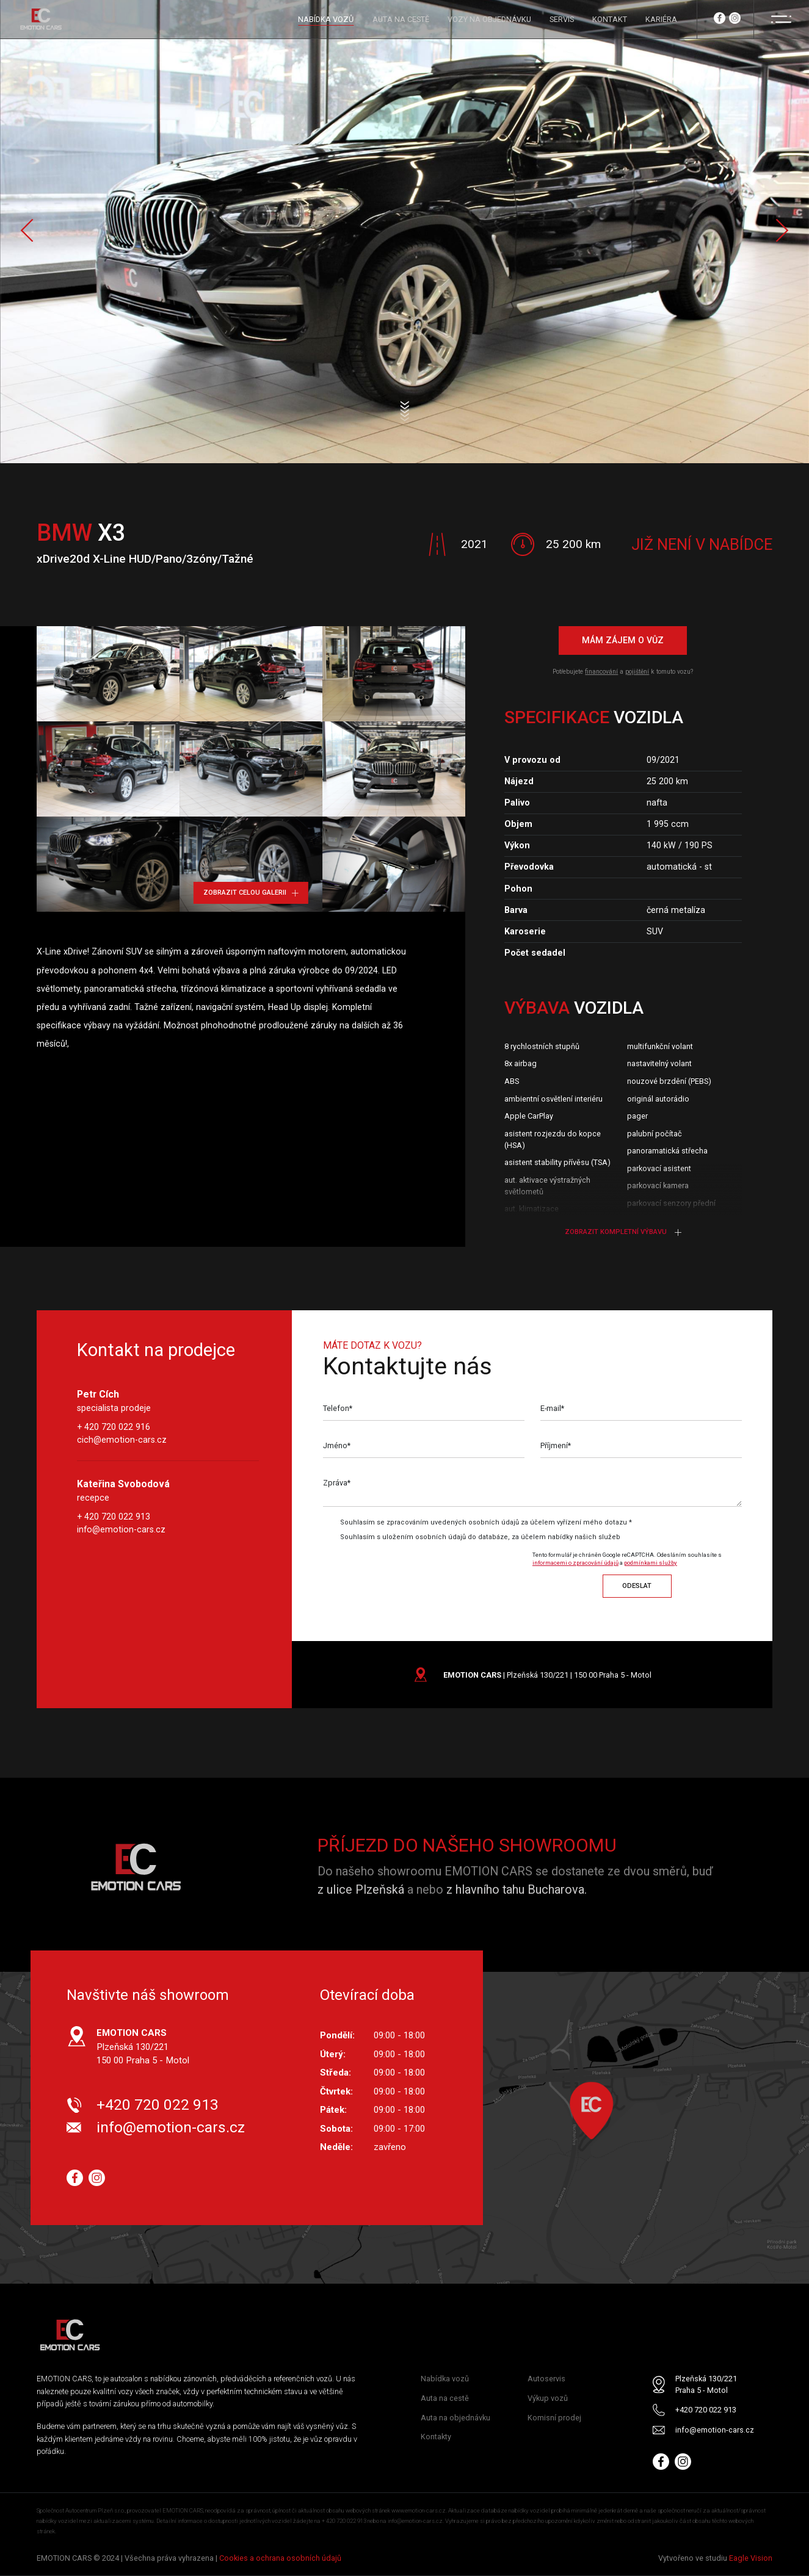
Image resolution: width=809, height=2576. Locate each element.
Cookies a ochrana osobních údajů (280, 2558)
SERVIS (562, 19)
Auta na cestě (445, 2398)
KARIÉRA (661, 19)
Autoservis (546, 2379)
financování (601, 672)
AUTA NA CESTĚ (400, 19)
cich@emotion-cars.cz (122, 1440)
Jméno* (336, 1446)
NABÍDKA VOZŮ (326, 19)
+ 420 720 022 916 (113, 1427)
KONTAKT (609, 19)
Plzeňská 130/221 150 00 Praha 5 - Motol (142, 2047)
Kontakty (436, 2437)
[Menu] (781, 19)
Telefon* (337, 1408)
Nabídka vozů (445, 2379)
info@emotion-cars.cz (121, 1529)
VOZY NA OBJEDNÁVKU (489, 19)
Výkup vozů (548, 2398)
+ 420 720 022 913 (113, 1516)
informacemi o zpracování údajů (575, 1562)
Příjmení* (555, 1446)
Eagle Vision (750, 2558)
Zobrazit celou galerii (251, 893)
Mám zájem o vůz (622, 641)
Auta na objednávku (455, 2417)
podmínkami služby (650, 1562)
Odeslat (636, 1586)
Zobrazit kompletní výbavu (623, 1232)
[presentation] (425, 1571)
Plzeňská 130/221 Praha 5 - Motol (706, 2385)
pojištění (637, 672)
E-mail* (552, 1408)
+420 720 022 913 (157, 2104)
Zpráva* (337, 1483)
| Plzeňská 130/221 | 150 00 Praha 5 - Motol (547, 1674)
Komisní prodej (554, 2417)
